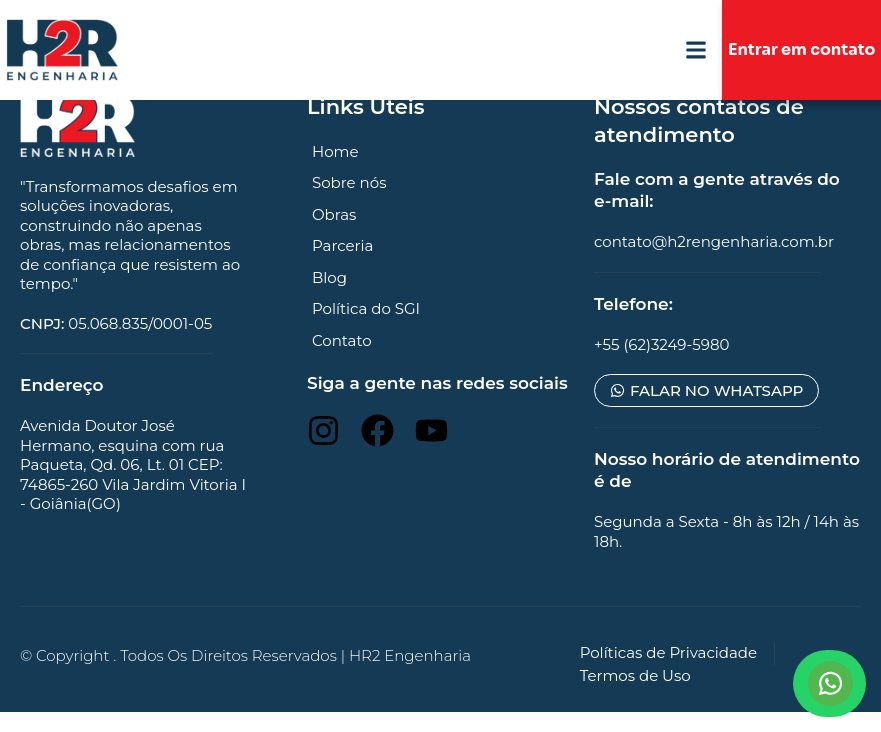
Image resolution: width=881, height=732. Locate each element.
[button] (695, 50)
